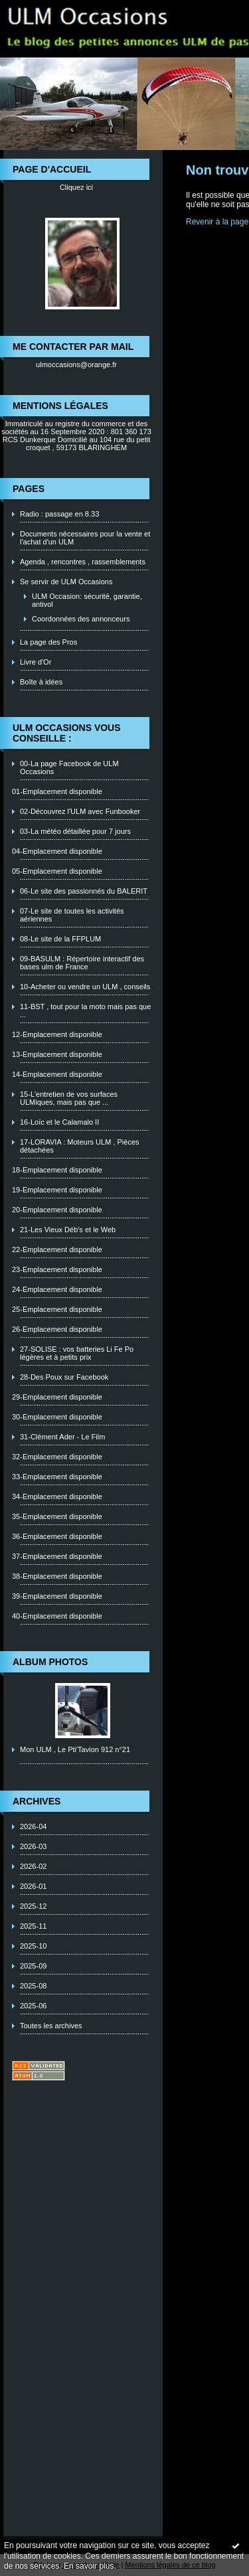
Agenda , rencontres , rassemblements (82, 562)
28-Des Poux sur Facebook (64, 1377)
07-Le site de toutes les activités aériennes (72, 915)
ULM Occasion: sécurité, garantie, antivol (87, 600)
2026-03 (33, 1846)
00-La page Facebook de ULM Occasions (69, 767)
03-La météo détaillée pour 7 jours (75, 831)
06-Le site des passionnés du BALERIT (83, 891)
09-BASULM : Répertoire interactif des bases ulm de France (82, 963)
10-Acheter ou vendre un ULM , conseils (85, 987)
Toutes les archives (51, 2026)
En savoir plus (89, 2566)
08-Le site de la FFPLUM (60, 939)
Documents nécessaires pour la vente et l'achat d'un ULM (85, 538)
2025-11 (33, 1926)
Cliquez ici (76, 187)
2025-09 (33, 1966)
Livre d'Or (35, 662)
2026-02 (33, 1866)
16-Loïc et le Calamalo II (59, 1122)
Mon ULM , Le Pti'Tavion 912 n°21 (75, 1749)
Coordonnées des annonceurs (80, 619)
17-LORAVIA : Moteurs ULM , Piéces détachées (79, 1146)
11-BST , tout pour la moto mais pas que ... (85, 1010)
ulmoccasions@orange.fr (76, 364)
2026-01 (33, 1886)
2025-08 (33, 1986)
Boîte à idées (41, 682)
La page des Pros (48, 642)
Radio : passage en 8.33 (59, 514)
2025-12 (33, 1906)
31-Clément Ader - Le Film (62, 1437)
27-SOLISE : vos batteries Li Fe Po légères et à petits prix (76, 1353)
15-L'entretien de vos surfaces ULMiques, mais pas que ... (69, 1098)
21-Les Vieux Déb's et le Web (68, 1230)
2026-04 (33, 1826)
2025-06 (33, 2006)
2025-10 (33, 1946)
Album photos (50, 1661)
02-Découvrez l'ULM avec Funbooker (80, 811)
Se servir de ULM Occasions (66, 582)
